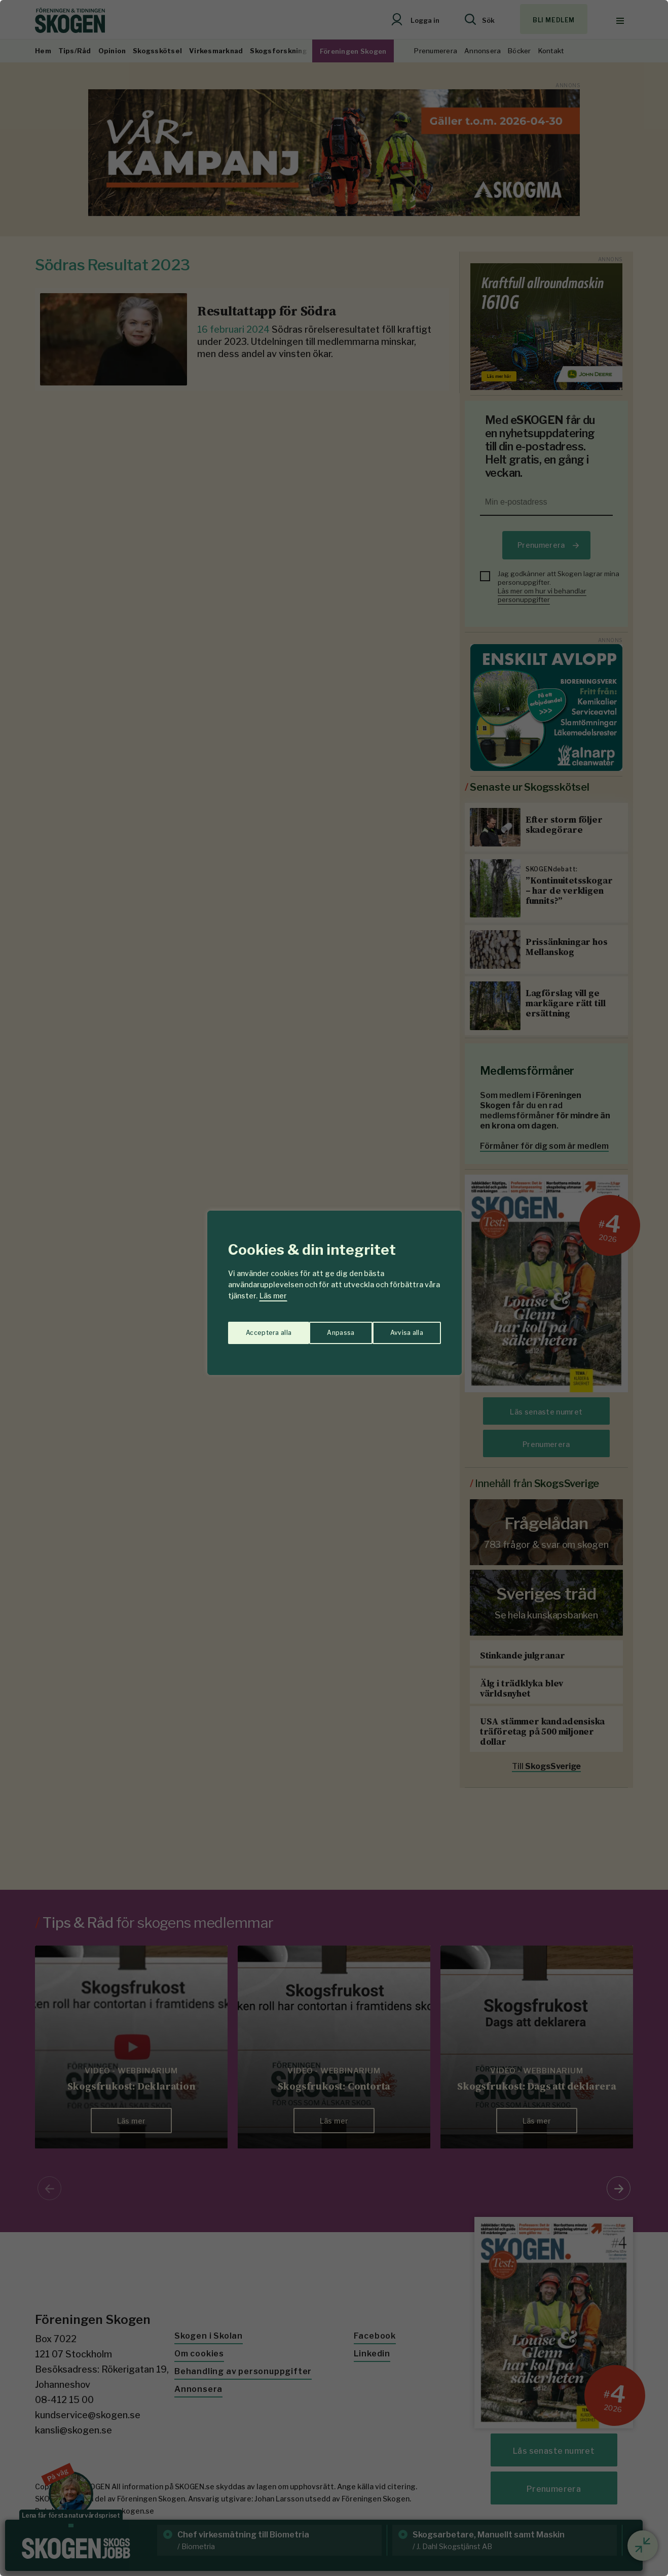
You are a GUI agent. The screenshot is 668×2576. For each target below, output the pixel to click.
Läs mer (273, 1295)
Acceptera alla (400, 1327)
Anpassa (257, 1327)
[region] (334, 1288)
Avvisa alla (323, 1327)
